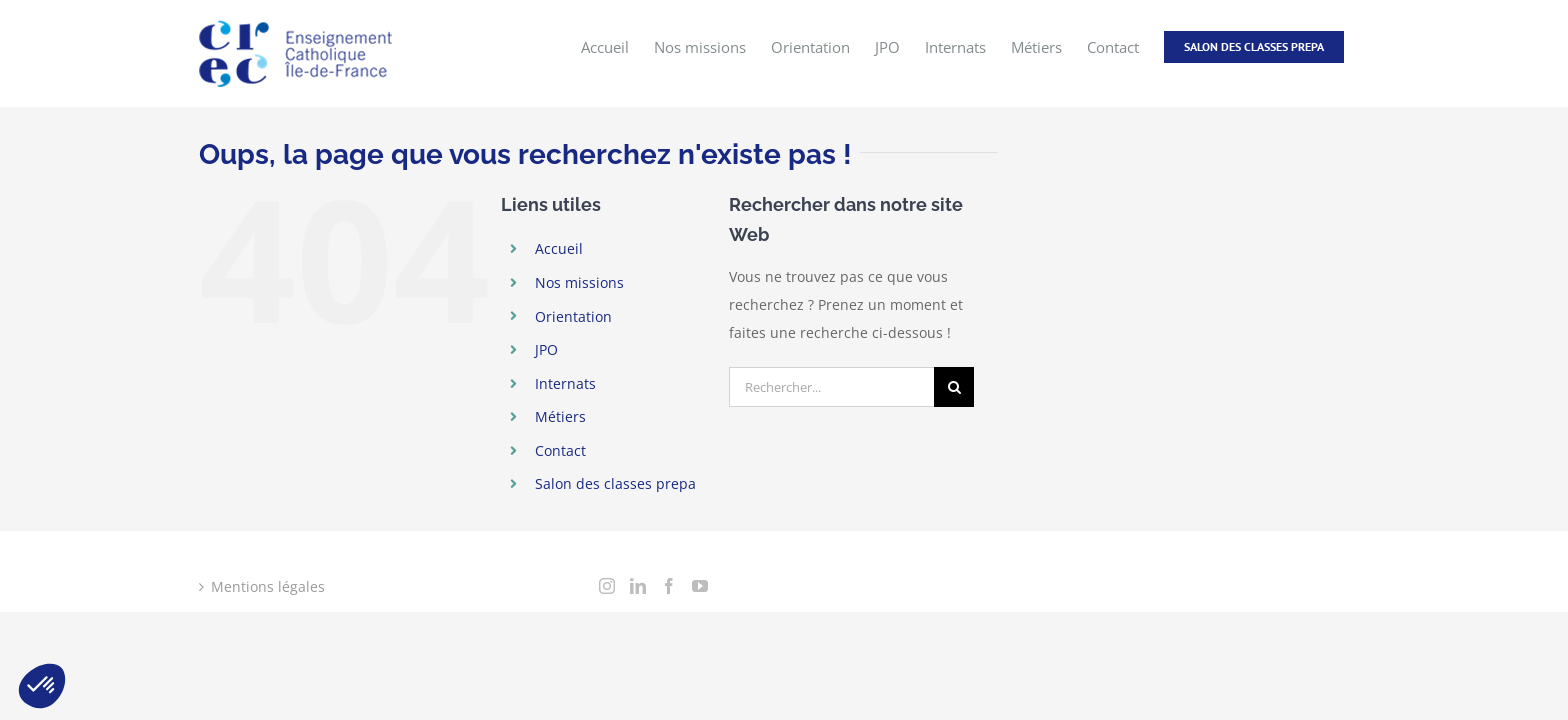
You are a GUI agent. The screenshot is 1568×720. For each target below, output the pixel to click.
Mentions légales (268, 586)
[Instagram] (607, 586)
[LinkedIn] (638, 586)
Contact (560, 450)
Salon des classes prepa (615, 483)
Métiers (560, 416)
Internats (565, 383)
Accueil (559, 248)
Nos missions (579, 282)
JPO (546, 349)
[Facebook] (669, 586)
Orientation (573, 316)
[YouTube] (700, 586)
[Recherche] (954, 387)
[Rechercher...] (832, 387)
